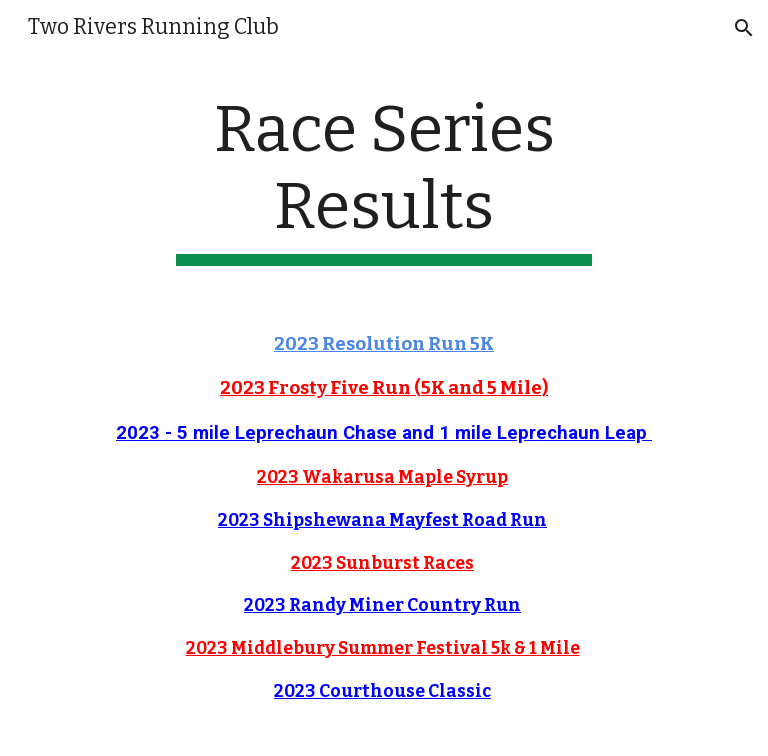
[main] (383, 179)
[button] (744, 28)
